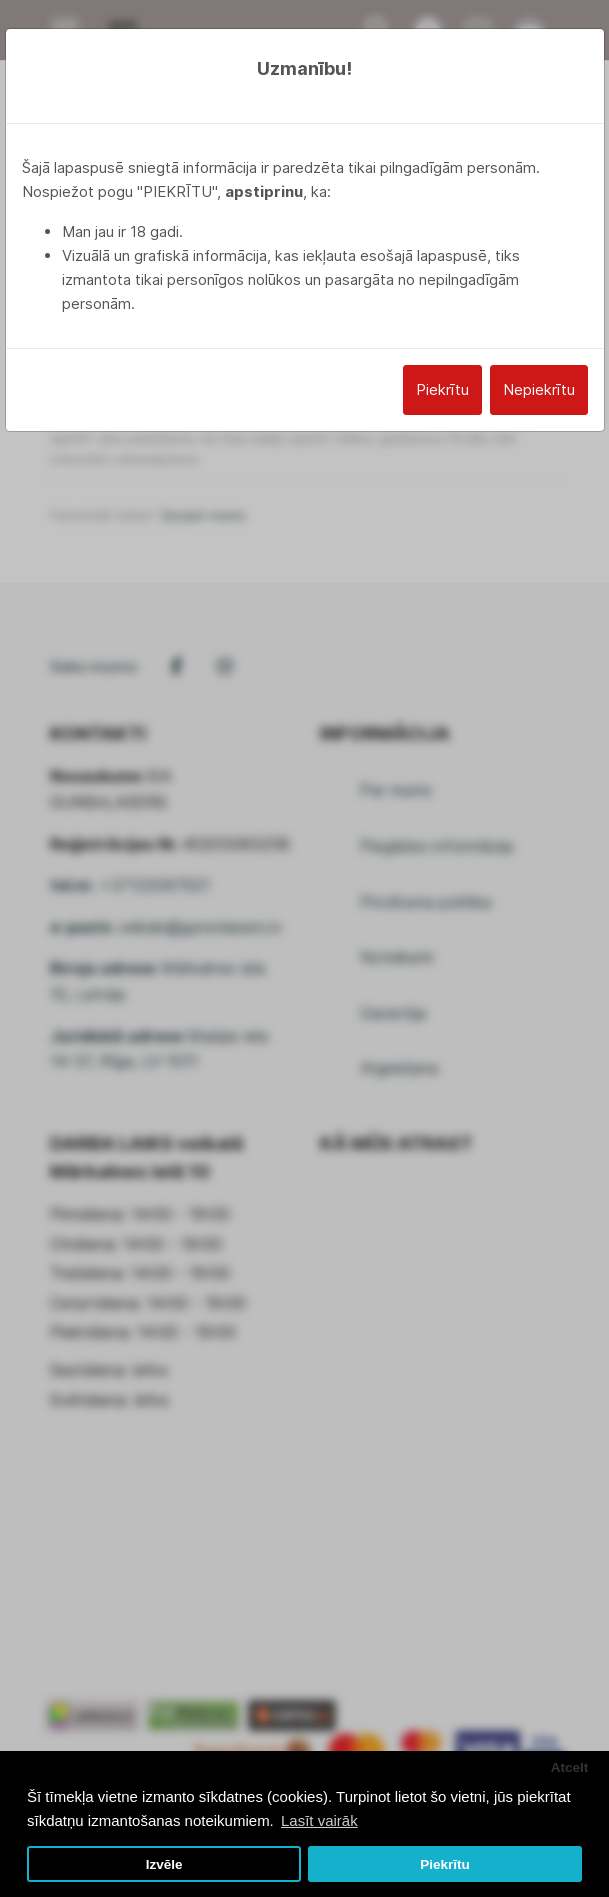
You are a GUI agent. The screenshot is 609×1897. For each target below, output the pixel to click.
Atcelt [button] (570, 1767)
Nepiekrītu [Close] (539, 389)
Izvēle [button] (164, 1864)
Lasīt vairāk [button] (319, 1820)
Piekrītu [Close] (442, 389)
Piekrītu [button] (445, 1864)
